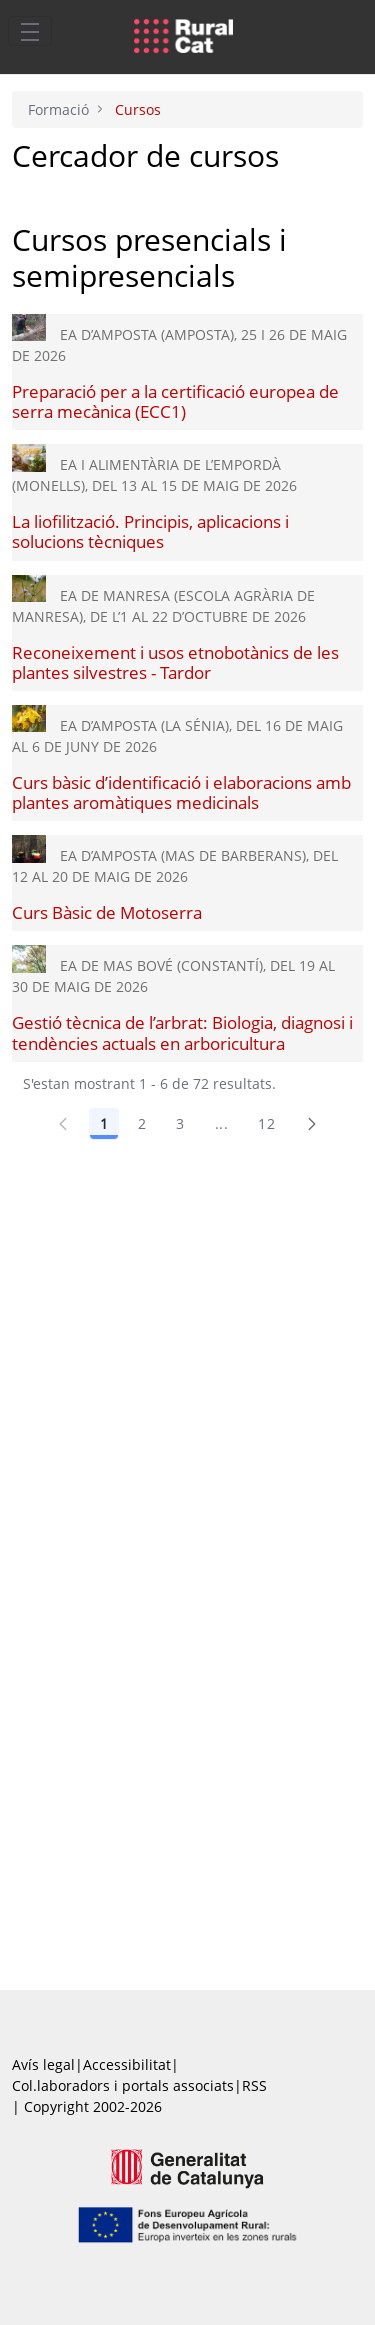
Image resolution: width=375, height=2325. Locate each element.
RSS (254, 2085)
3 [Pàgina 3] (180, 1123)
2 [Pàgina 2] (142, 1123)
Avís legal (43, 2064)
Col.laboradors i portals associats (123, 2085)
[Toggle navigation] (30, 31)
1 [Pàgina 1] (104, 1123)
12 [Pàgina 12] (266, 1123)
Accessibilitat (127, 2064)
